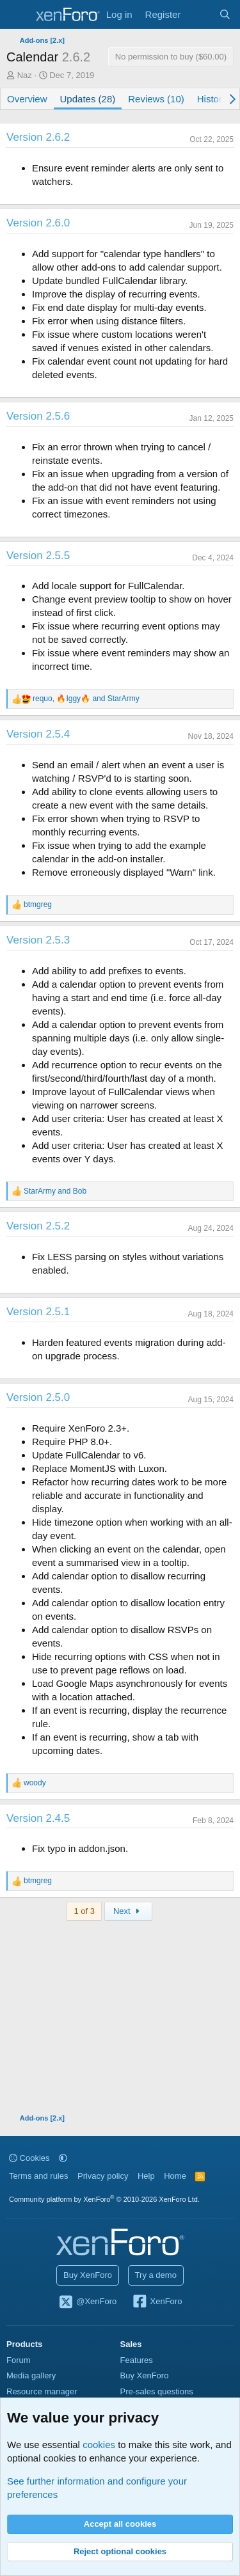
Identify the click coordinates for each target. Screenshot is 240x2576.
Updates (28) (88, 98)
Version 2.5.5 (38, 555)
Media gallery (31, 2375)
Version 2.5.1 (38, 1312)
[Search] (224, 14)
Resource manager (41, 2391)
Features (136, 2360)
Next (128, 1911)
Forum (18, 2360)
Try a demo (156, 2275)
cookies (99, 2444)
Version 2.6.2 (38, 137)
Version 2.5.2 (38, 1226)
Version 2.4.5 (38, 1818)
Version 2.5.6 (38, 416)
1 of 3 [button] (84, 1911)
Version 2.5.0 (38, 1397)
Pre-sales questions (156, 2391)
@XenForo (87, 2302)
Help (146, 2176)
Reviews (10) (156, 98)
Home (175, 2176)
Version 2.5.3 (38, 940)
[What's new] (199, 14)
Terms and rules (38, 2176)
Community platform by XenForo (104, 2199)
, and (86, 698)
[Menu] (18, 15)
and (55, 1191)
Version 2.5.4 (38, 734)
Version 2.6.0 (38, 223)
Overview (27, 98)
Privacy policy (102, 2176)
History (212, 98)
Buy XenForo (87, 2275)
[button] (63, 2158)
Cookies (29, 2158)
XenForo (157, 2302)
